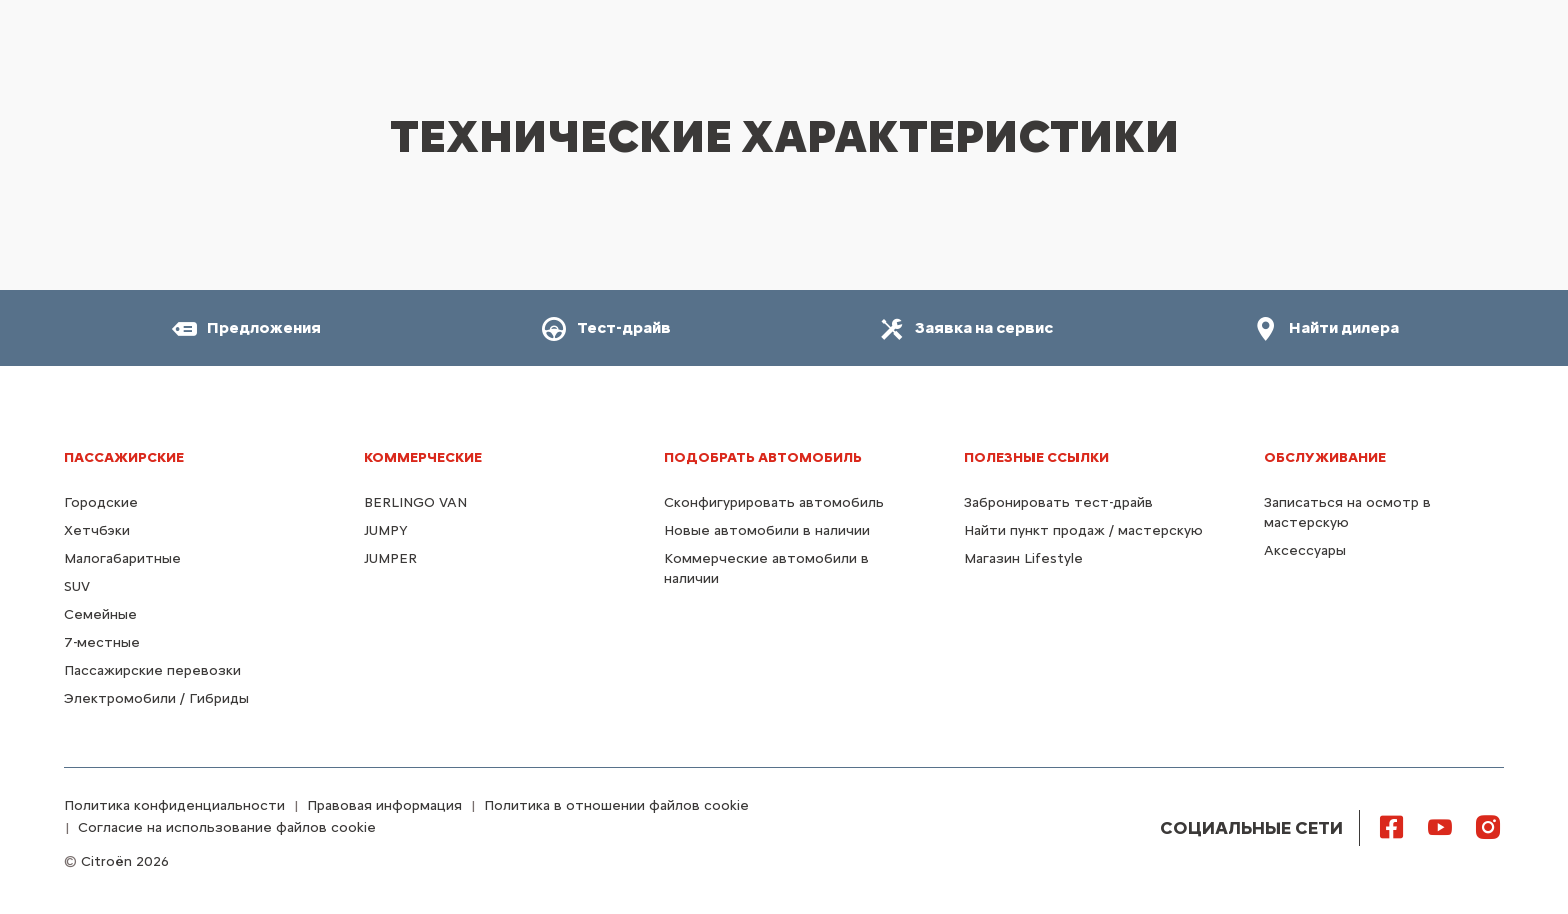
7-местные (102, 642)
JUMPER (390, 558)
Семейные (100, 614)
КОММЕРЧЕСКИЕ (423, 457)
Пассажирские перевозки (152, 670)
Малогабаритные (122, 558)
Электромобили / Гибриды (156, 698)
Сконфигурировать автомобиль (774, 502)
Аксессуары (1305, 550)
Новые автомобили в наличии (767, 530)
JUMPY (386, 530)
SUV (77, 586)
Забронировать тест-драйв (1058, 502)
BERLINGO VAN (415, 502)
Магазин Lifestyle (1023, 558)
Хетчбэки (97, 530)
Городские (101, 502)
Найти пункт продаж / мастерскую (1083, 530)
